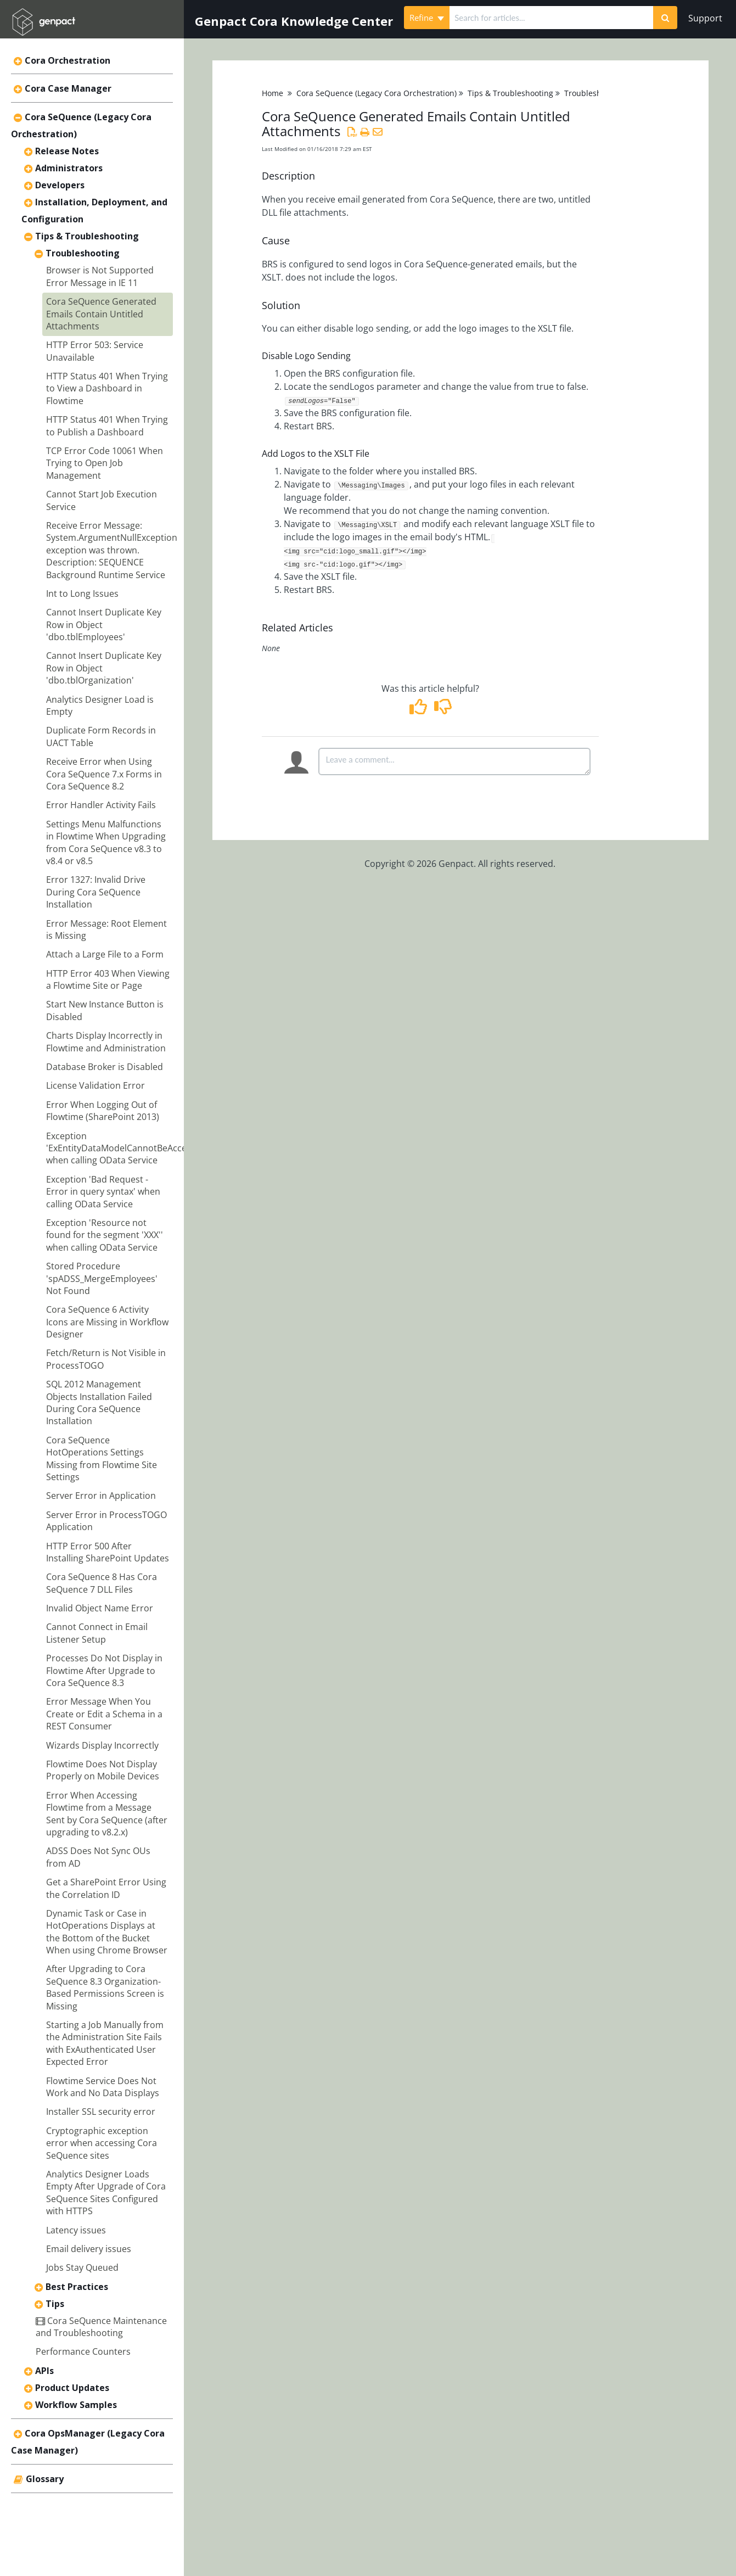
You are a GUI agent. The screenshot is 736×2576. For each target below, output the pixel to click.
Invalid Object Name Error (99, 1608)
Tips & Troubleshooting (87, 236)
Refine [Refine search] (426, 17)
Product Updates (72, 2388)
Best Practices (77, 2287)
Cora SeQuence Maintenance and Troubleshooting (101, 2327)
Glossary (45, 2479)
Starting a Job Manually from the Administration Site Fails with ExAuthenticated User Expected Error (105, 2043)
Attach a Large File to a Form (105, 954)
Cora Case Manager (68, 88)
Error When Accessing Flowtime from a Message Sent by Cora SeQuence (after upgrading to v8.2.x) (106, 1813)
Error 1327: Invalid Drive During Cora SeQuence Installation (95, 891)
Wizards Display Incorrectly (102, 1745)
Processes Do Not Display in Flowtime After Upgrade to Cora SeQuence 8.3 (104, 1670)
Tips (55, 2304)
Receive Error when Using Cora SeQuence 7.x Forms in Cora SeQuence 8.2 (104, 773)
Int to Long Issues (82, 593)
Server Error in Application (101, 1495)
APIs (44, 2371)
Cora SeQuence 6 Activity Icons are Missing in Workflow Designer (107, 1321)
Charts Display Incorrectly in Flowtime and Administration (106, 1041)
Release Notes (67, 151)
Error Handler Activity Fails (101, 805)
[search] (551, 17)
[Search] (665, 17)
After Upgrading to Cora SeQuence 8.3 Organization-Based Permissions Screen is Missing (105, 1987)
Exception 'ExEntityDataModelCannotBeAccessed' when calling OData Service (127, 1148)
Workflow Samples (76, 2405)
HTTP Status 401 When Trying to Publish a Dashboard (107, 425)
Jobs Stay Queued (82, 2267)
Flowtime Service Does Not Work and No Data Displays (102, 2087)
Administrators (69, 168)
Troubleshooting (83, 253)
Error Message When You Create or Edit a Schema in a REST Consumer (104, 1713)
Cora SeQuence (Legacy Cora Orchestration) (376, 93)
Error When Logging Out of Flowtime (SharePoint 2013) (102, 1111)
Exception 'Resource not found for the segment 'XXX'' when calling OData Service (104, 1235)
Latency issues (76, 2230)
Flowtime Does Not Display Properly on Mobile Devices (102, 1770)
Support (705, 18)
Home (272, 93)
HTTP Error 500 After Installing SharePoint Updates (107, 1552)
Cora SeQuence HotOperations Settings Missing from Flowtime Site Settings (101, 1458)
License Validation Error (95, 1085)
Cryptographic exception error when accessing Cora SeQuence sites (101, 2143)
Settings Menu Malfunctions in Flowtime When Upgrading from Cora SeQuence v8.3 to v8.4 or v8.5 (106, 842)
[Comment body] (454, 761)
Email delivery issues (88, 2249)
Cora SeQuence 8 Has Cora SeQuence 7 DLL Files (101, 1583)
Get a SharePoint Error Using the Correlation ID (106, 1888)
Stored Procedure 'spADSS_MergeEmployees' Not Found (102, 1278)
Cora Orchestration (67, 60)
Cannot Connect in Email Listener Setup (97, 1633)
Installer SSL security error (100, 2111)
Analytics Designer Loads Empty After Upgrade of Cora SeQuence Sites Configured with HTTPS (106, 2192)
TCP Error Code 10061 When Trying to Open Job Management (104, 463)
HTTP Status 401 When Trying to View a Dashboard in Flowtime (107, 388)
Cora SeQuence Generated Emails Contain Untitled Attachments (101, 313)
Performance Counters (83, 2351)
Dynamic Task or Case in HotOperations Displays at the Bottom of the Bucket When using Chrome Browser (106, 1931)
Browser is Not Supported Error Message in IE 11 (100, 276)
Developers (60, 185)
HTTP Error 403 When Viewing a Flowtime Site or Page (108, 979)
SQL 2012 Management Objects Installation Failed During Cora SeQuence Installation (99, 1402)
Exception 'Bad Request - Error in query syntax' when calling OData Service (103, 1191)
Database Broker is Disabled (104, 1067)
